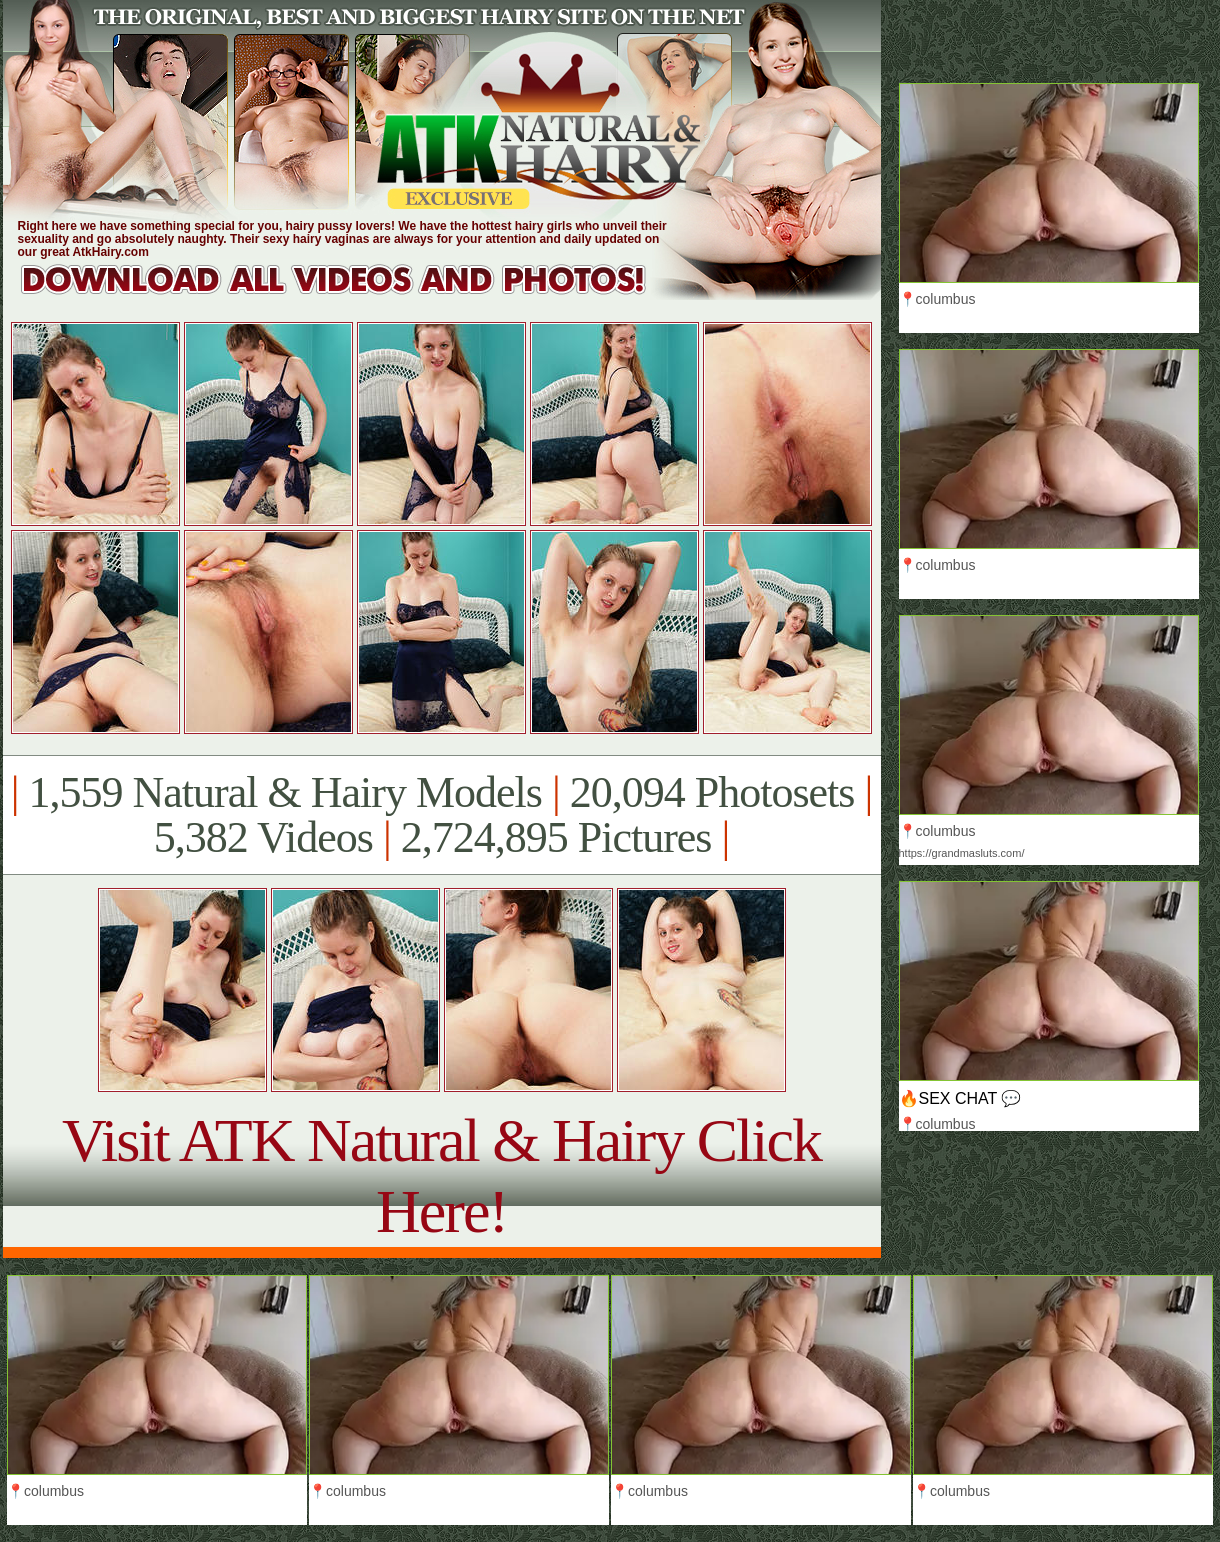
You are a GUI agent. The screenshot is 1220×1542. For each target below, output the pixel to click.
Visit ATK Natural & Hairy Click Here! (441, 1175)
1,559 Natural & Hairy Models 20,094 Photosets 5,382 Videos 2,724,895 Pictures (441, 815)
